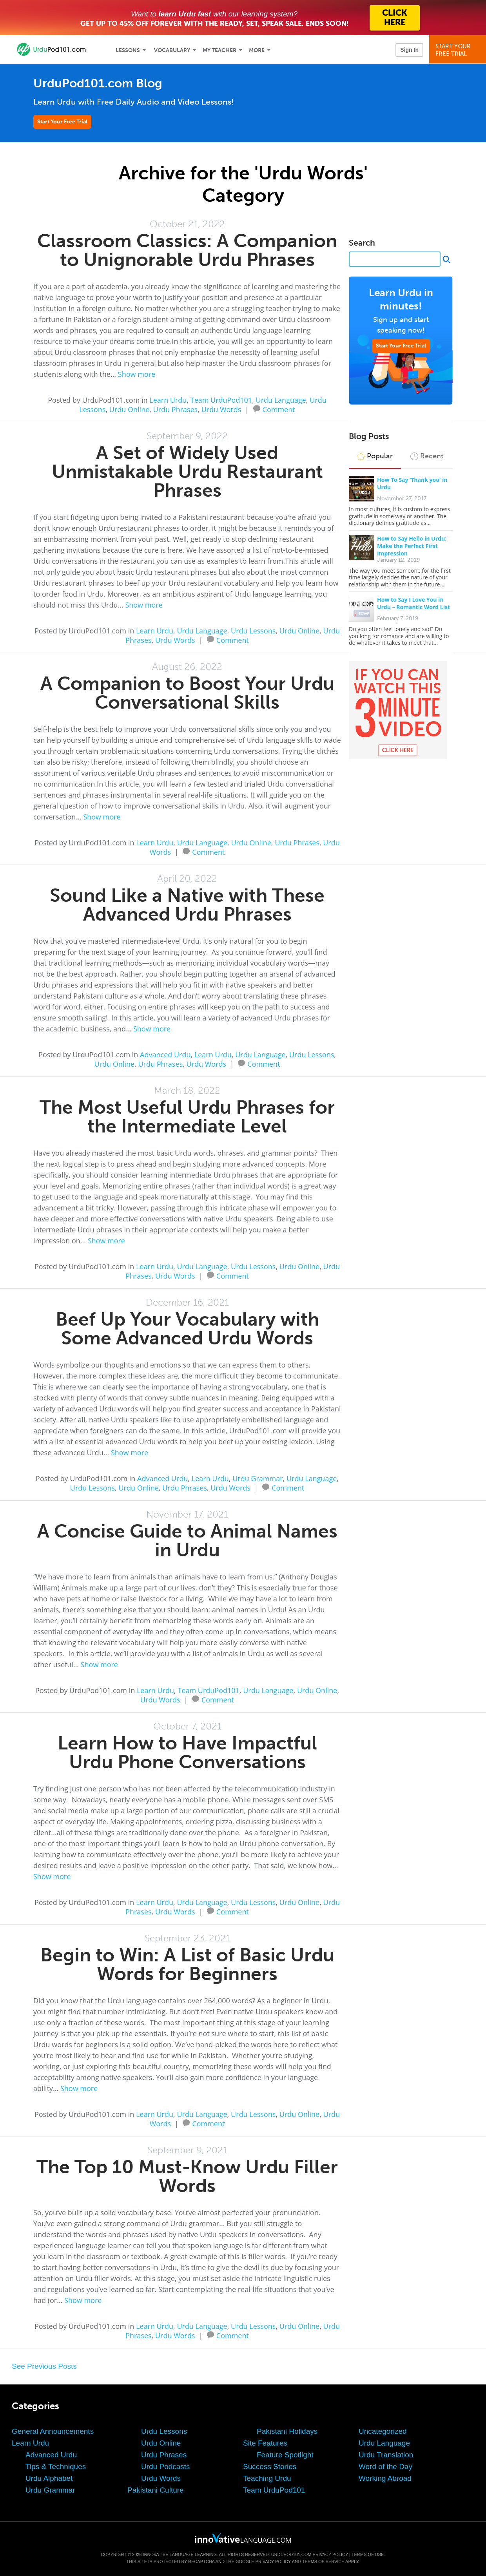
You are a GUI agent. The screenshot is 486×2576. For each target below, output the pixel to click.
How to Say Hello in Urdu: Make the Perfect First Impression (411, 546)
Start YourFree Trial (458, 50)
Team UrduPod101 (221, 400)
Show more (136, 374)
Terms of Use (368, 2554)
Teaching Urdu (267, 2478)
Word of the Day (385, 2466)
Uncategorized (383, 2431)
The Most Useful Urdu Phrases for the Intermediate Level (187, 1116)
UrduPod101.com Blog (97, 83)
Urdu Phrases (175, 409)
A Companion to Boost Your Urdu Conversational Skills (187, 692)
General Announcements (53, 2431)
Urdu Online (129, 409)
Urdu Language (281, 400)
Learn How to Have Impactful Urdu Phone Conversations (187, 1752)
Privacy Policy (330, 2554)
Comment (279, 408)
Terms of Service (323, 2561)
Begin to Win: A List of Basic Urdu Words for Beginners (187, 1964)
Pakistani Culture (155, 2490)
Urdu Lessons (253, 630)
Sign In (409, 50)
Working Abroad (385, 2478)
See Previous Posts (44, 2366)
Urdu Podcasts (165, 2466)
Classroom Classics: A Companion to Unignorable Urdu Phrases (187, 250)
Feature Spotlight (285, 2455)
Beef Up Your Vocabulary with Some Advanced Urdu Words (187, 1328)
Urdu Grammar (257, 1478)
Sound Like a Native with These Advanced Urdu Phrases (187, 904)
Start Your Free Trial (62, 121)
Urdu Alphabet (49, 2478)
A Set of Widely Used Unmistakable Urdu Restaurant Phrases (187, 471)
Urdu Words (221, 409)
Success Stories (269, 2466)
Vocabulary (172, 50)
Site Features (265, 2443)
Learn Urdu (168, 400)
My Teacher (219, 50)
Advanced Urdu (165, 1054)
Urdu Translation (386, 2455)
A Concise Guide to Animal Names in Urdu (187, 1540)
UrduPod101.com (291, 2554)
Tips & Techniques (55, 2466)
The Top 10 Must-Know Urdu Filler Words (187, 2176)
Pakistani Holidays (287, 2431)
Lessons (128, 50)
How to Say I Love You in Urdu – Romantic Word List (413, 603)
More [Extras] (257, 50)
